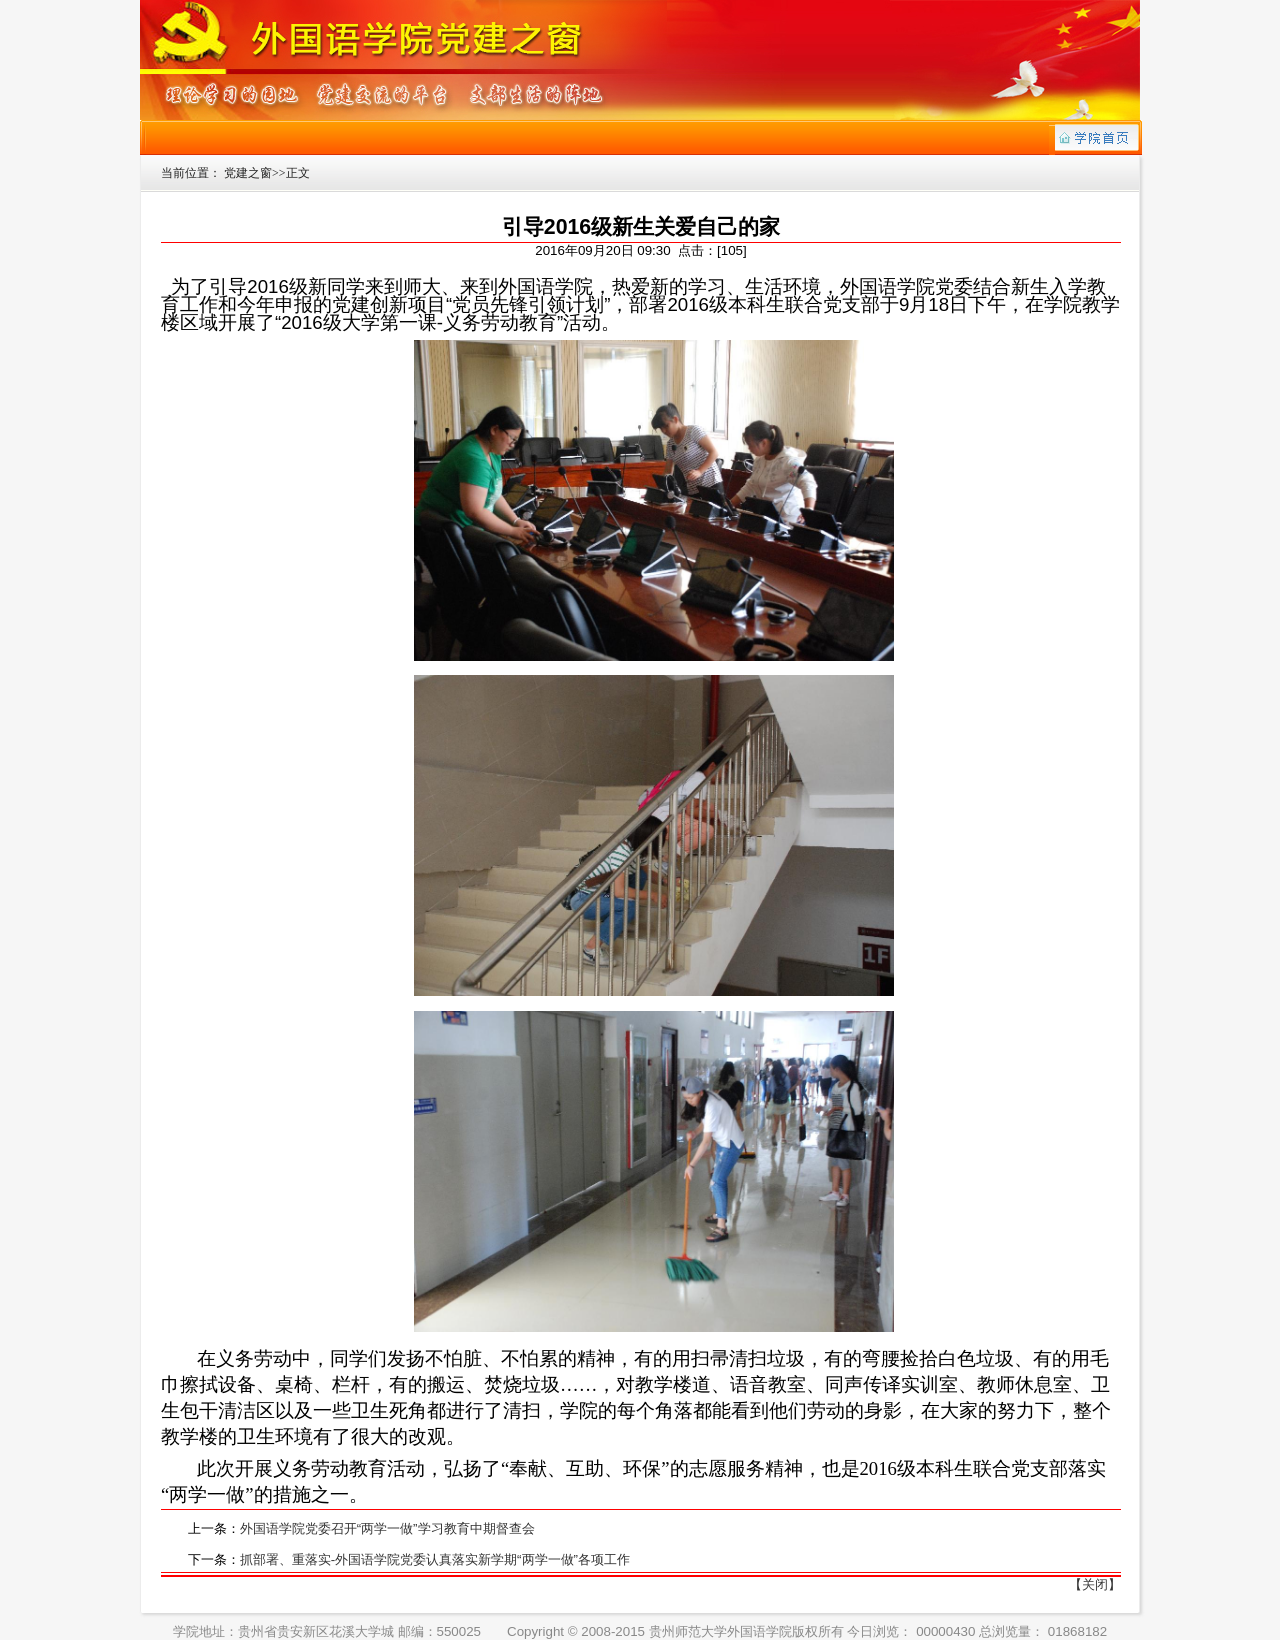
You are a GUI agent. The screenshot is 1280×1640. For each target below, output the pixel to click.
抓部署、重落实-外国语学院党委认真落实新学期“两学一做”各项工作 (435, 1559)
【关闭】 (1095, 1584)
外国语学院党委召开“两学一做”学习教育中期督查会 (387, 1528)
